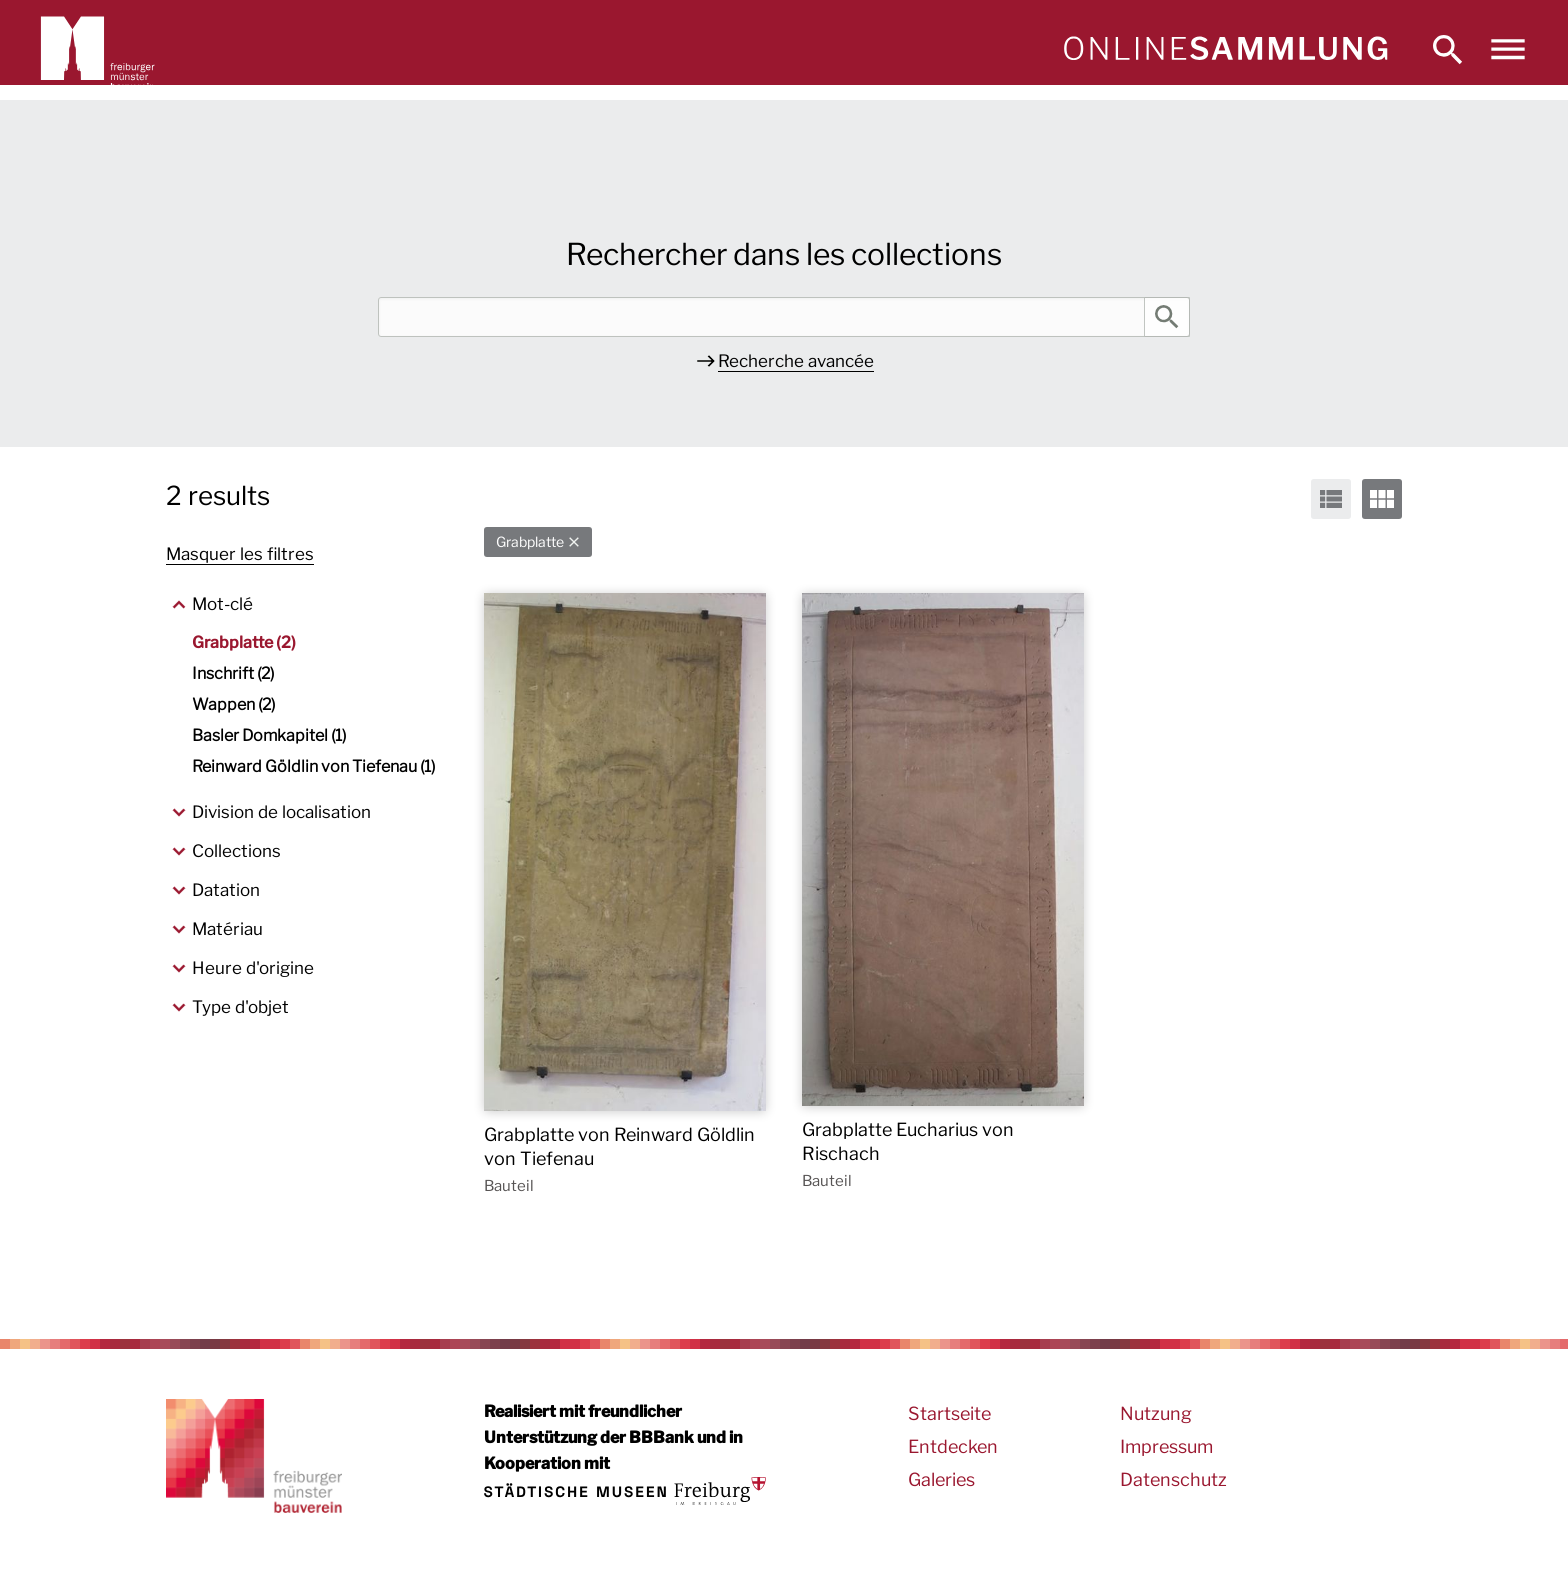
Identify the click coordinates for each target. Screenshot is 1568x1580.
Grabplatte (530, 541)
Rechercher (1167, 317)
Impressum (1166, 1446)
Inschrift (233, 673)
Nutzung (1156, 1413)
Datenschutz (1173, 1479)
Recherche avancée (796, 361)
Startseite (949, 1413)
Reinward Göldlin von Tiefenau (313, 766)
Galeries (941, 1479)
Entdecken (953, 1446)
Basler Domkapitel (269, 735)
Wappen (233, 704)
